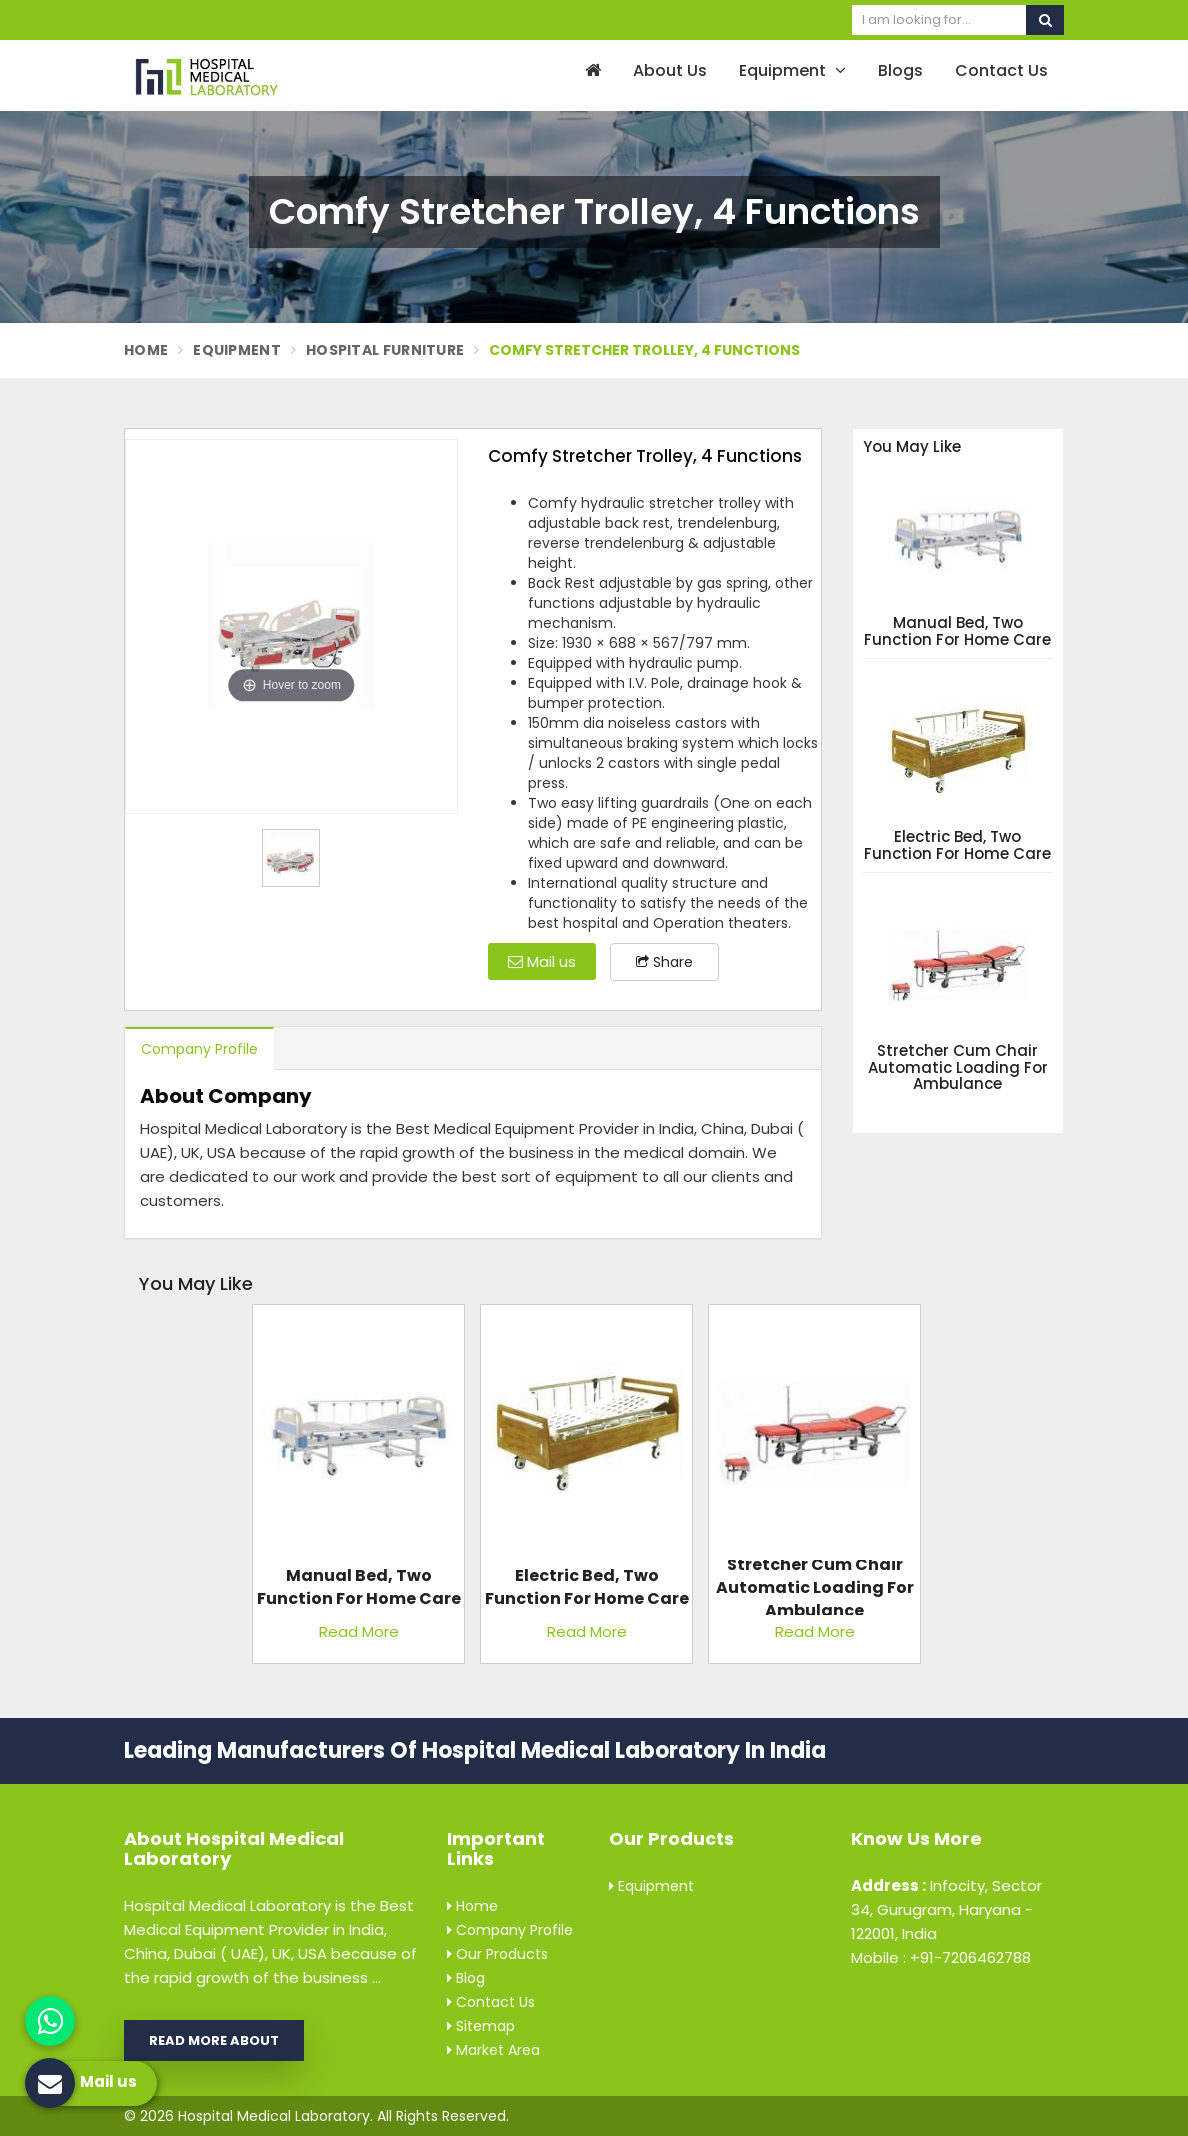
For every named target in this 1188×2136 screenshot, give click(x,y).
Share (664, 962)
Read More (359, 1631)
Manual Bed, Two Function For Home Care (957, 631)
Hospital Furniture (385, 350)
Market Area (493, 2050)
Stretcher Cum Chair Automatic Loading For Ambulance (958, 1068)
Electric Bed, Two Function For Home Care (957, 845)
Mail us (542, 961)
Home (146, 350)
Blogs (900, 70)
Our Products (497, 1954)
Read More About (214, 2040)
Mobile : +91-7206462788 (941, 1957)
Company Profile (199, 1049)
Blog (466, 1978)
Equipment (792, 70)
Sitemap (481, 2026)
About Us (670, 70)
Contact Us (1001, 70)
